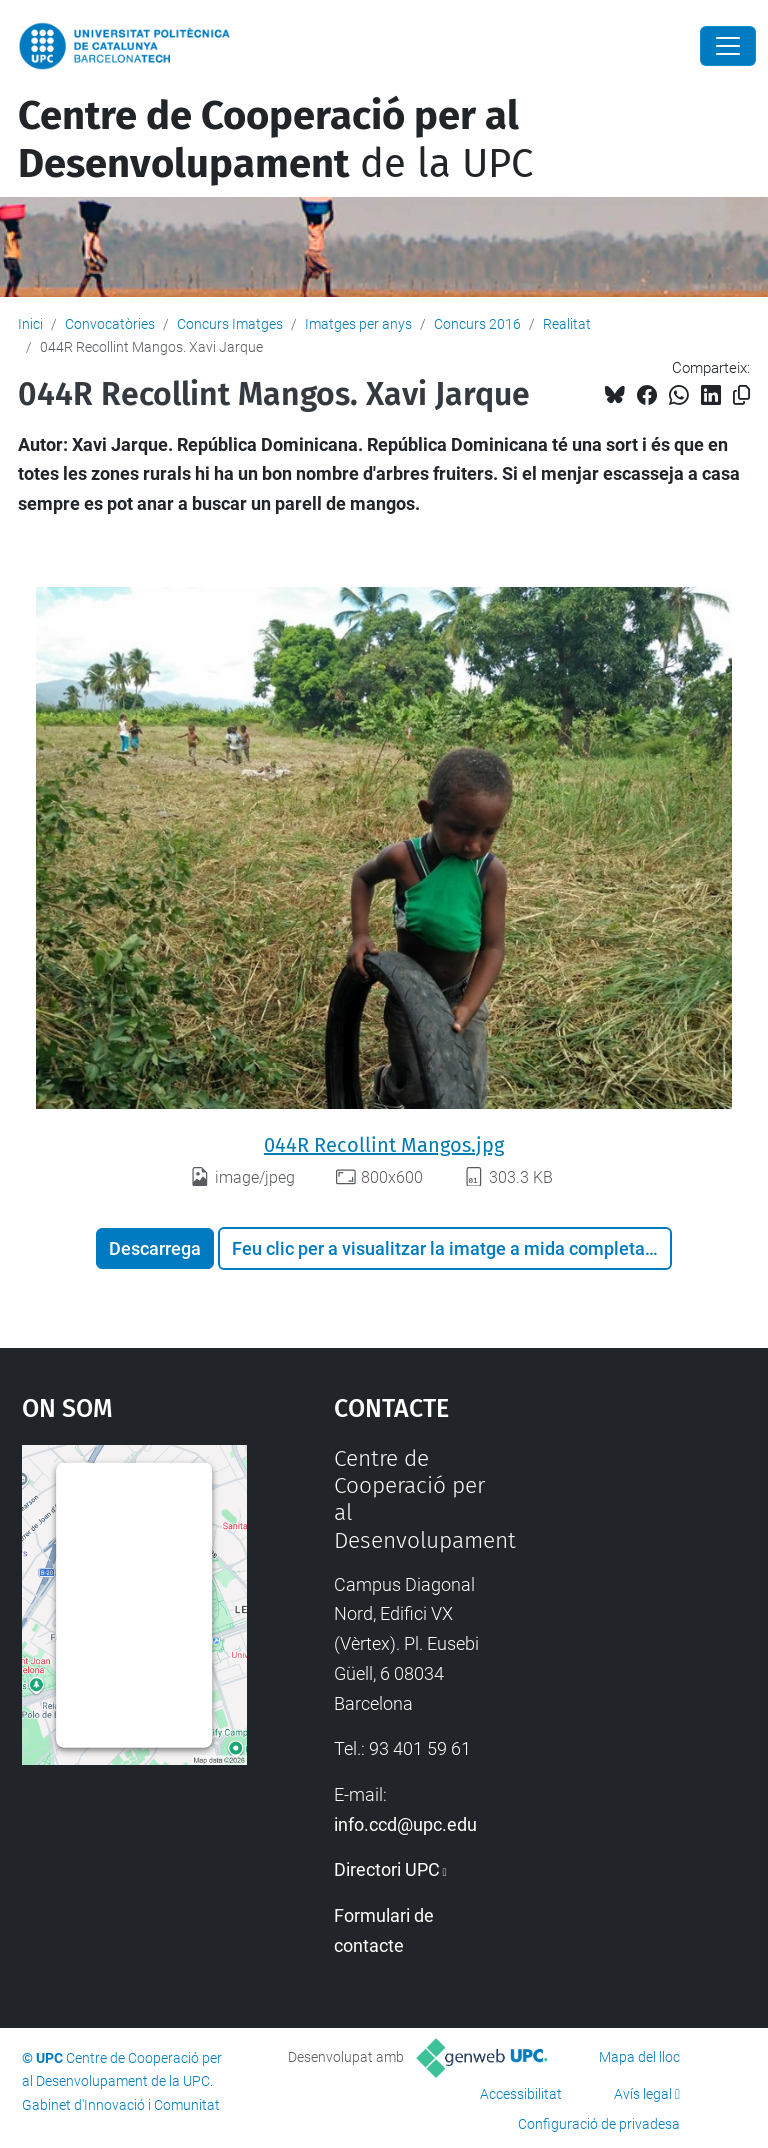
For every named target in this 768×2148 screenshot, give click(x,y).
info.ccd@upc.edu (405, 1824)
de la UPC (275, 140)
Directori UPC (387, 1869)
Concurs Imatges (230, 324)
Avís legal (643, 2094)
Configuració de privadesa (599, 2124)
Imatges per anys (358, 324)
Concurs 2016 (477, 324)
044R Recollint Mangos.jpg (384, 1145)
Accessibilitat (521, 2094)
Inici (30, 324)
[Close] (728, 46)
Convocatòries (110, 324)
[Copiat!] (741, 395)
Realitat (567, 324)
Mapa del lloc (639, 2057)
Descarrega (155, 1248)
